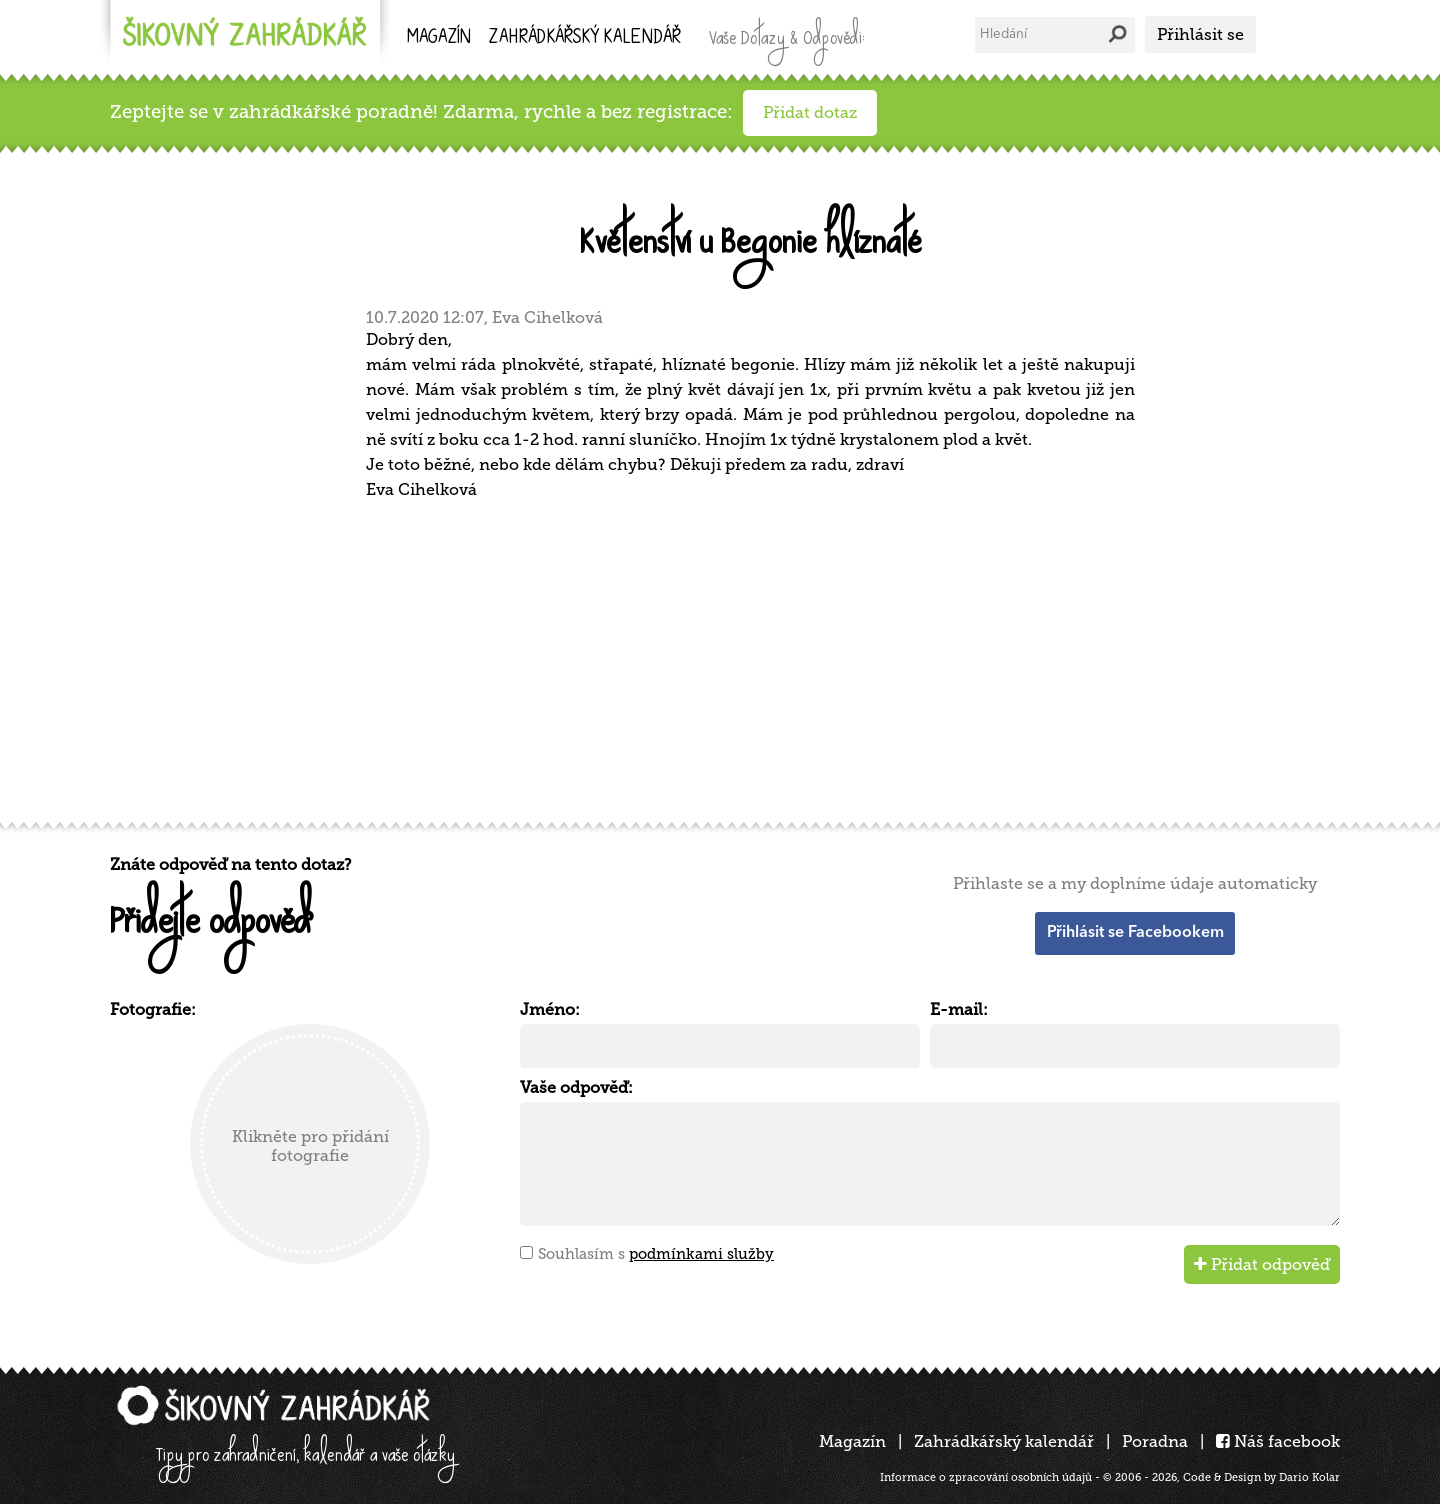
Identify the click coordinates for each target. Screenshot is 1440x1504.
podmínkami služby (701, 1254)
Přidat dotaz (810, 112)
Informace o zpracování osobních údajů (986, 1477)
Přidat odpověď (1262, 1264)
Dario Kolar (1309, 1477)
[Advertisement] (710, 658)
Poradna (1155, 1441)
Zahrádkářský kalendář (1004, 1441)
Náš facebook (1278, 1441)
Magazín (439, 38)
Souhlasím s (656, 1254)
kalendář (585, 38)
